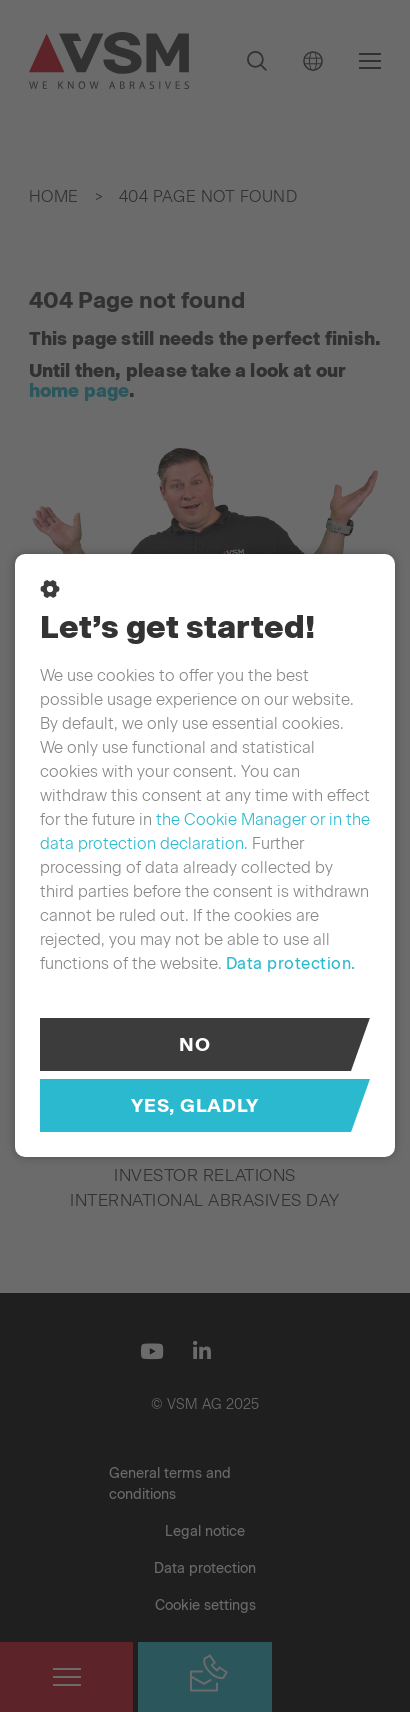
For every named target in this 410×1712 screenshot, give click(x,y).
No (194, 1044)
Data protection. (291, 963)
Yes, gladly (194, 1105)
